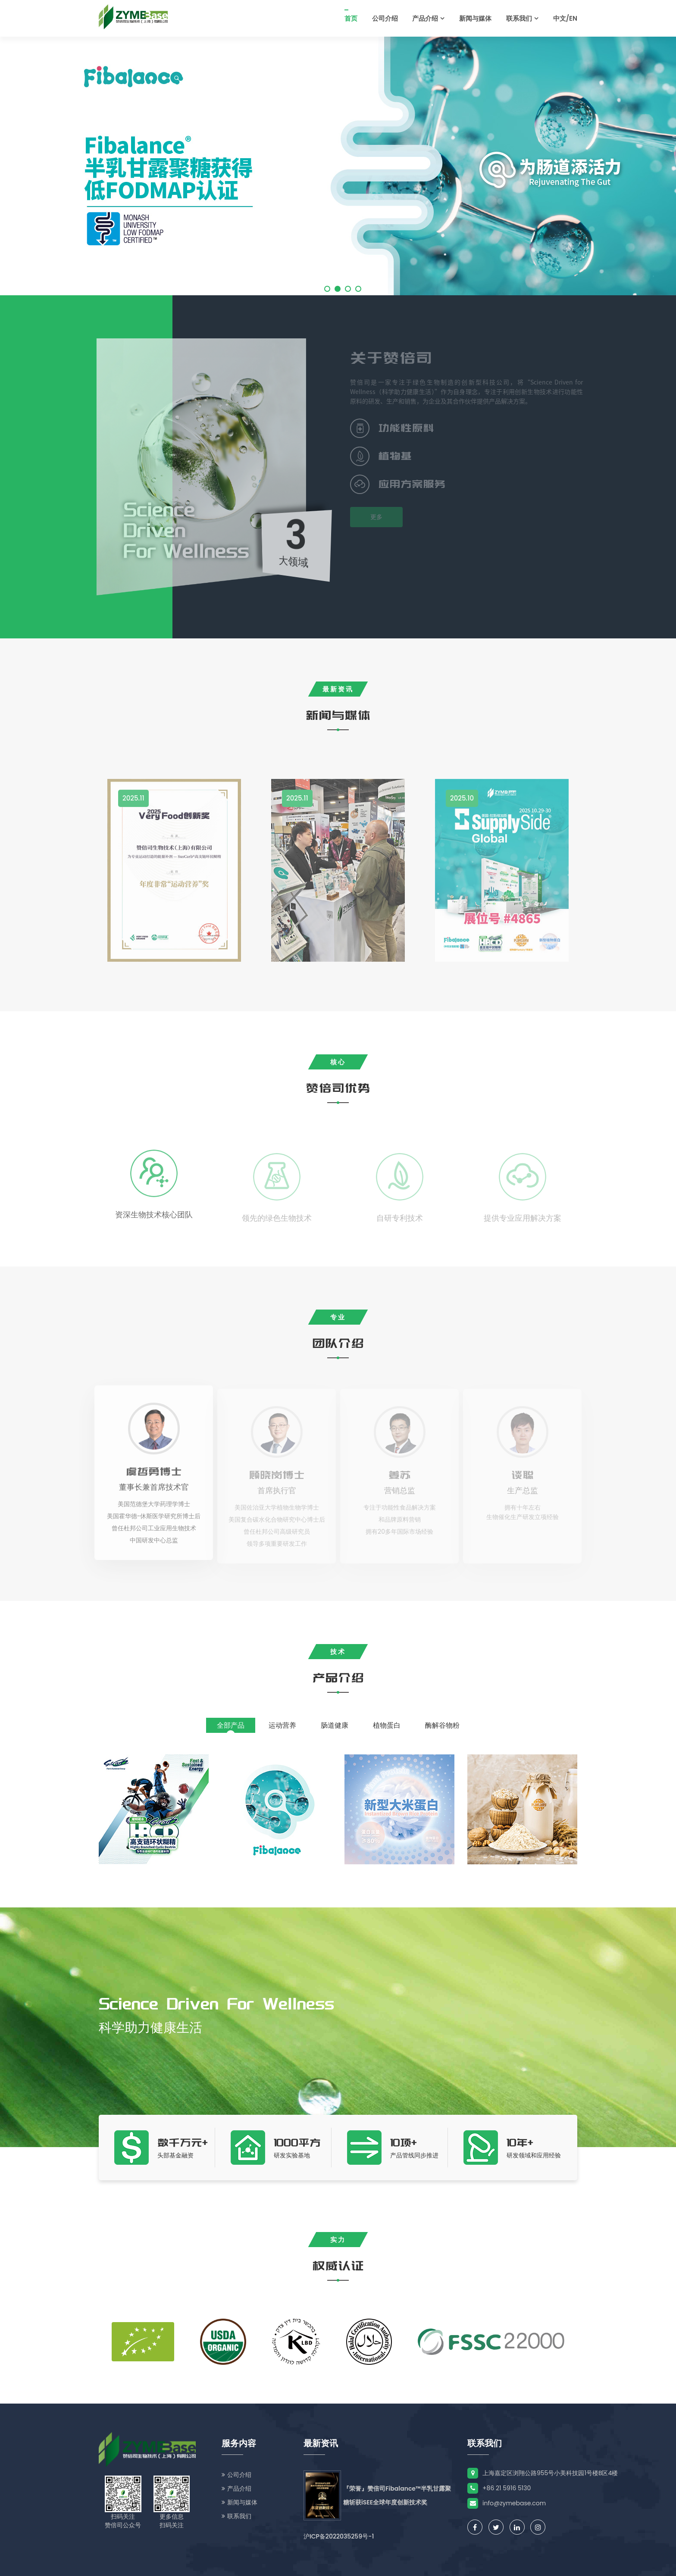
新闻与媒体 (475, 18)
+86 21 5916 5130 (499, 2488)
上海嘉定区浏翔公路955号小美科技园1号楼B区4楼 (542, 2473)
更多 (379, 517)
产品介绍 (428, 18)
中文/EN (565, 18)
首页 (350, 18)
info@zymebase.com (506, 2503)
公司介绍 (385, 18)
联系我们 (522, 18)
